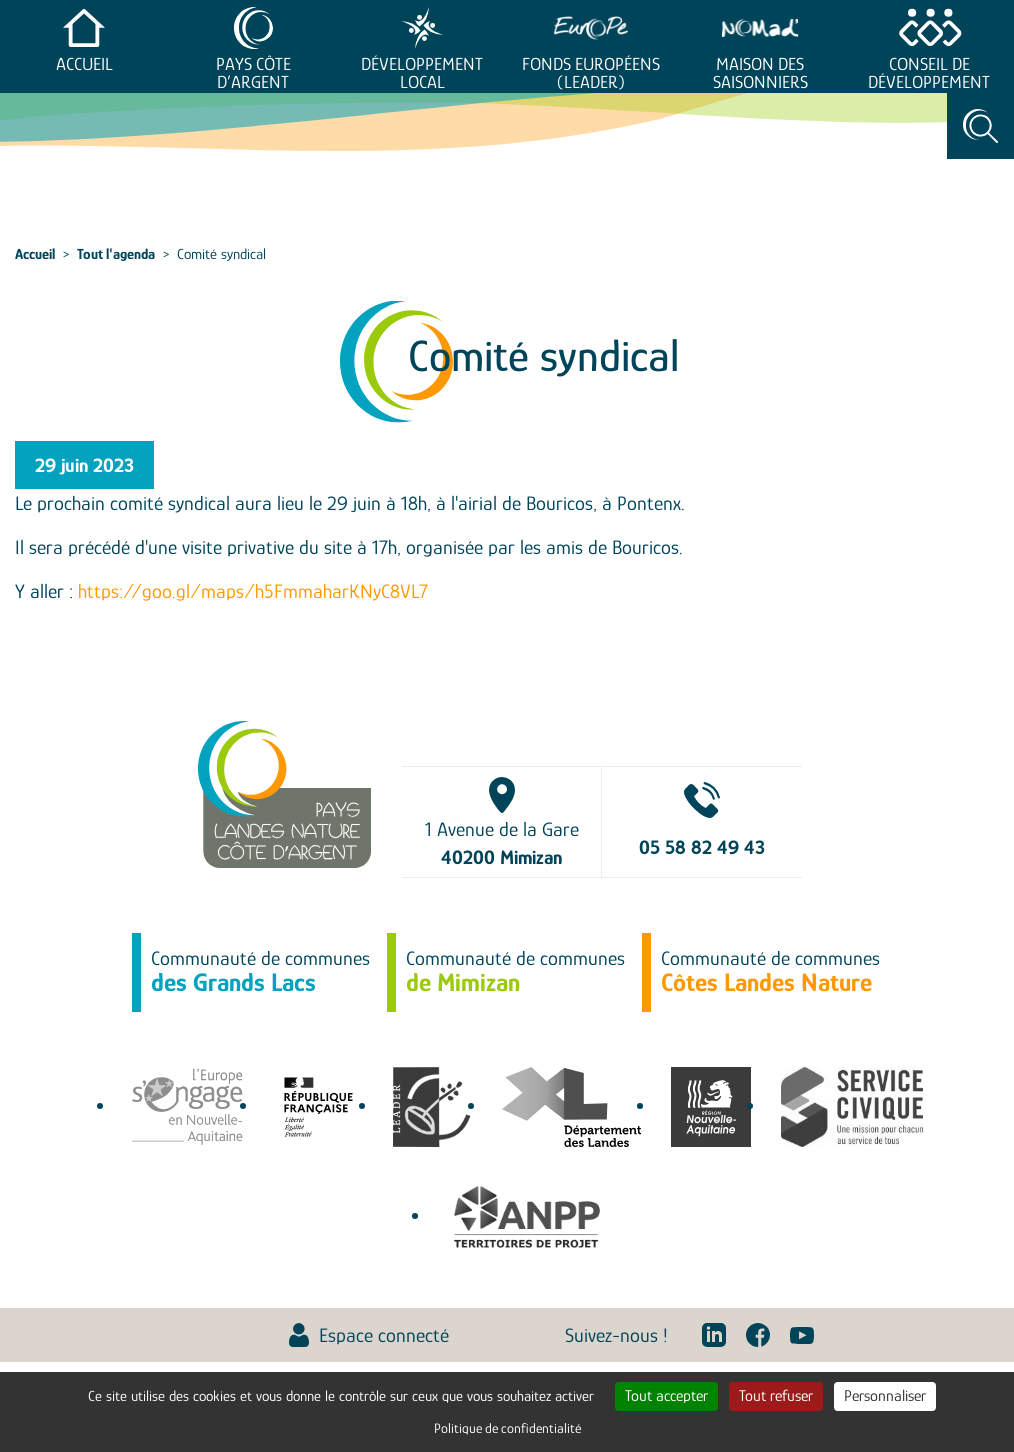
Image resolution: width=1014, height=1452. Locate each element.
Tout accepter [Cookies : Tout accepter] (666, 1396)
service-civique (852, 1107)
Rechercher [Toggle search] (980, 125)
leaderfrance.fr (432, 1107)
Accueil (84, 64)
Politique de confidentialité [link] (507, 1428)
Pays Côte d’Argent (253, 73)
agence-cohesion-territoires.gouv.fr (318, 1107)
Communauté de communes (260, 972)
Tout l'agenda (116, 253)
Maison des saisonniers (760, 73)
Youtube (802, 1335)
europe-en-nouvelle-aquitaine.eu (187, 1107)
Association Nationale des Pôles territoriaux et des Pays (526, 1217)
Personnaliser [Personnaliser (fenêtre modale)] (885, 1396)
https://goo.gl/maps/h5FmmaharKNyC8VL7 (253, 591)
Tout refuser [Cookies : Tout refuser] (776, 1396)
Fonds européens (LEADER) (591, 73)
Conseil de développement (929, 73)
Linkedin (714, 1335)
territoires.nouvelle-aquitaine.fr (711, 1107)
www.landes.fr (571, 1107)
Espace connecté (384, 1335)
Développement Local (422, 73)
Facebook (758, 1335)
